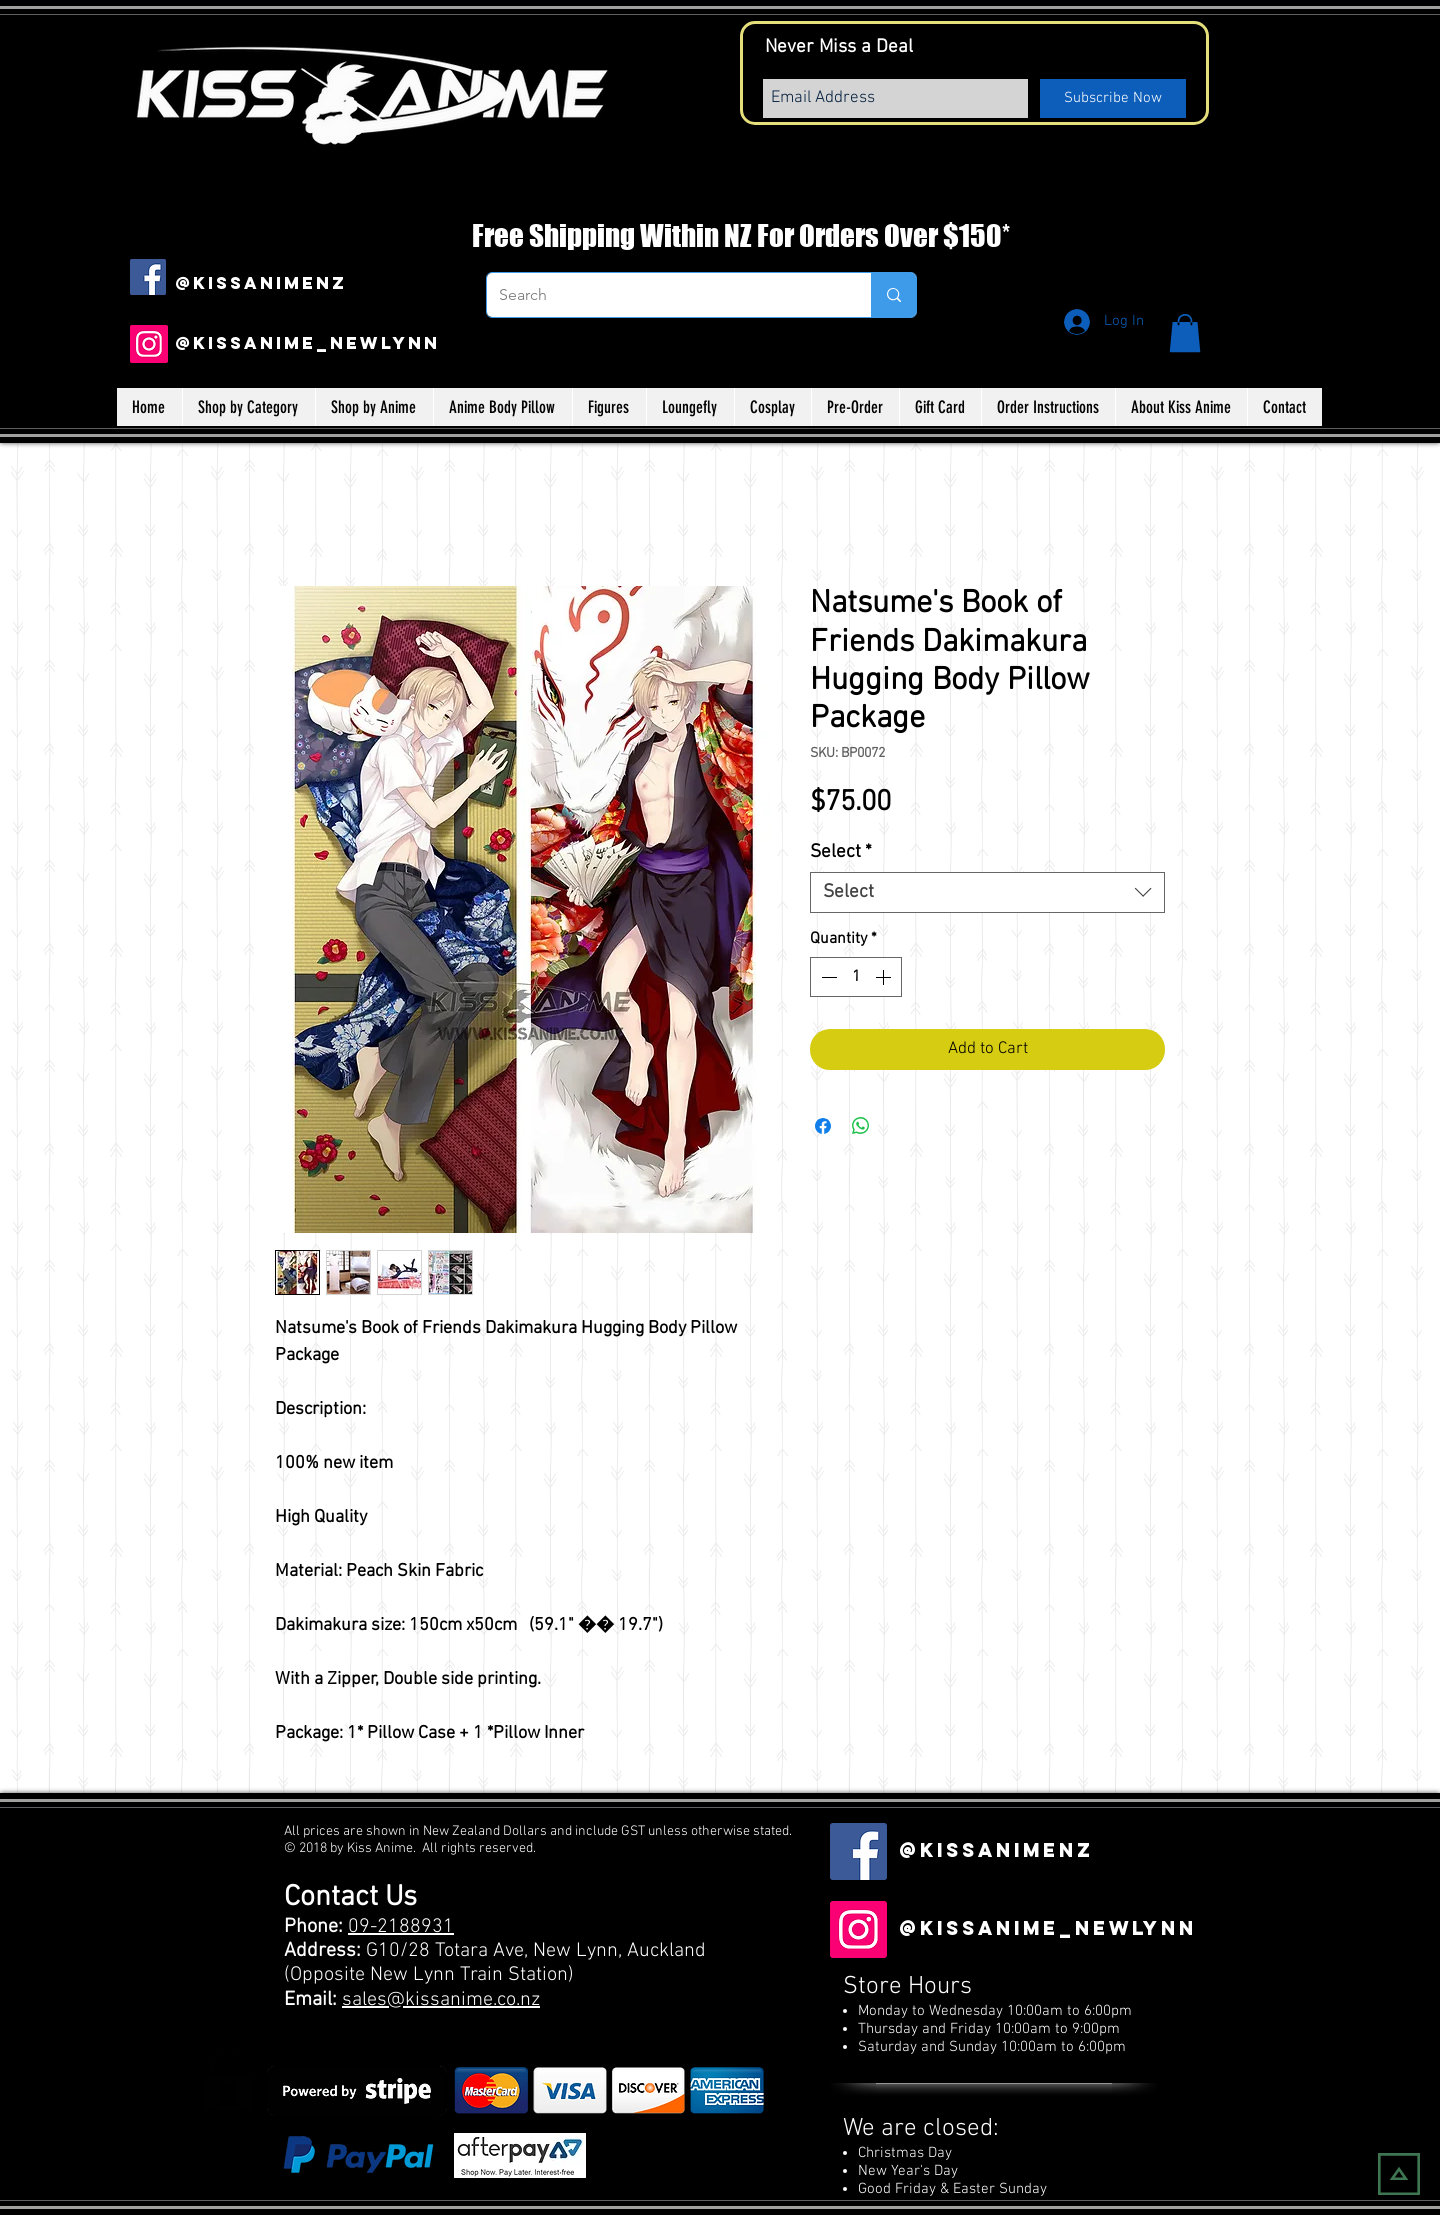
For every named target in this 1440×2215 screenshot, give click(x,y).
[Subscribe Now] (1113, 98)
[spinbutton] (856, 977)
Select (841, 852)
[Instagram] (149, 344)
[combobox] (987, 892)
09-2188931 (401, 1927)
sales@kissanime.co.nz (441, 2000)
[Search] (664, 295)
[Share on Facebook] (823, 1126)
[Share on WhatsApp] (861, 1126)
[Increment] (885, 977)
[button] (1185, 333)
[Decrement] (827, 977)
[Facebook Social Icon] (148, 277)
